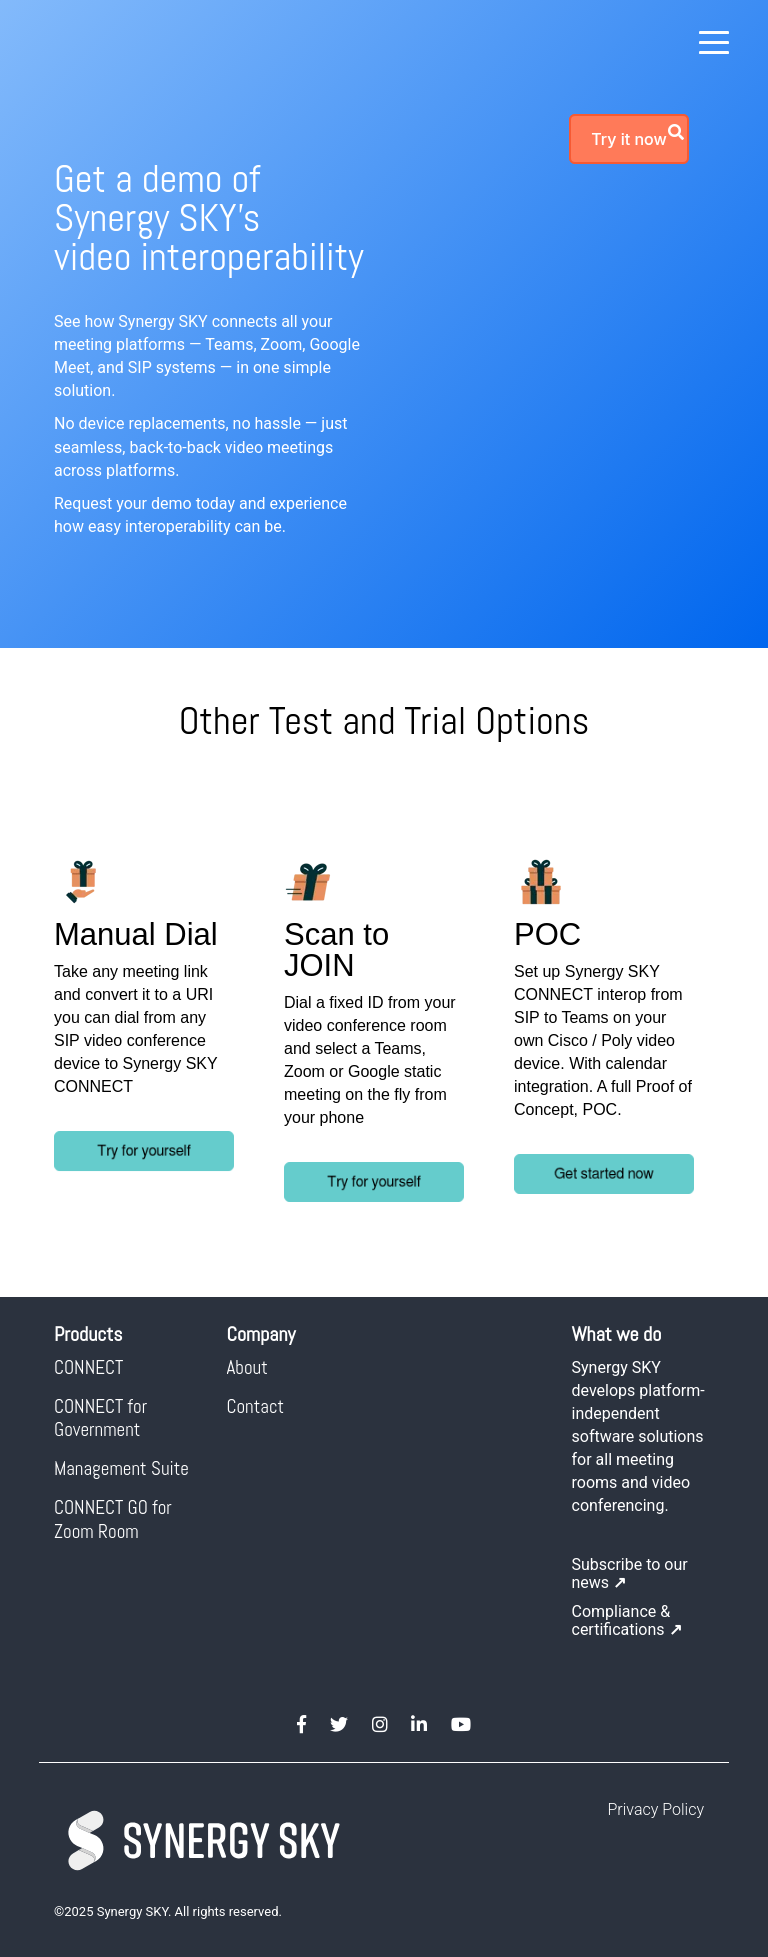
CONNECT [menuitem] (88, 1367)
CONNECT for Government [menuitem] (102, 1418)
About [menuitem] (247, 1367)
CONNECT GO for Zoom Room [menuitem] (115, 1519)
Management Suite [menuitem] (121, 1468)
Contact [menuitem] (256, 1406)
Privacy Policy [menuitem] (656, 1809)
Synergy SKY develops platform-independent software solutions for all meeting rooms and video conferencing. (638, 1437)
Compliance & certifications (627, 1620)
